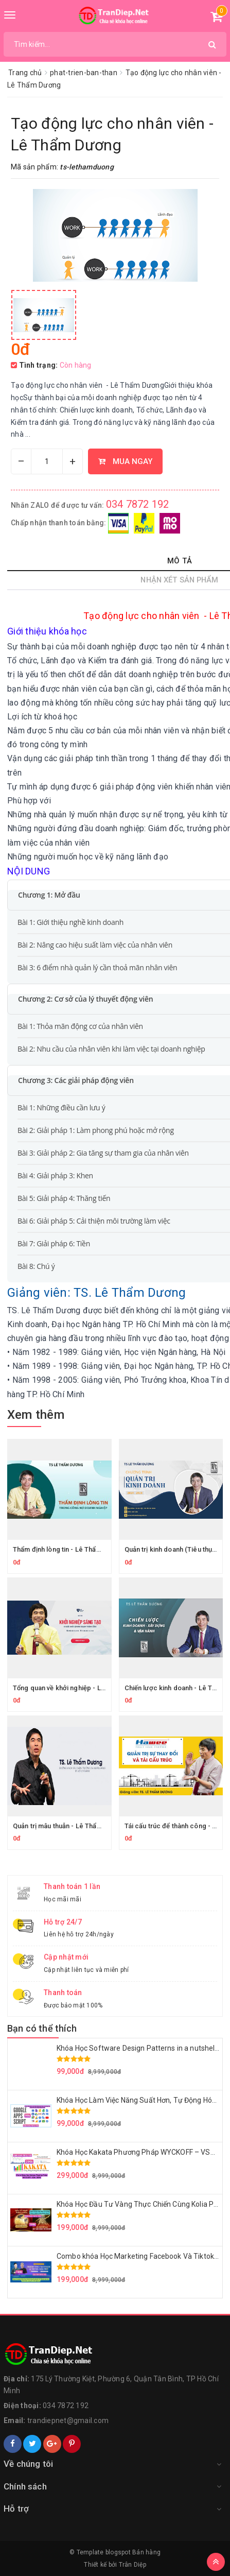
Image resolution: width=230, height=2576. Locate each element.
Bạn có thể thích (42, 2028)
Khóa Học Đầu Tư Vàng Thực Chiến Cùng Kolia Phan (141, 2204)
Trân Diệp (132, 2564)
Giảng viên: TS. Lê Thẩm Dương (96, 1292)
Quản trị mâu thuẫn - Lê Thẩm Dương (69, 1826)
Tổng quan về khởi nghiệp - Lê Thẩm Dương (79, 1688)
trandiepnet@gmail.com (68, 2420)
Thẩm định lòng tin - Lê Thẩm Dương (68, 1549)
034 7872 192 (137, 504)
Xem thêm (35, 1414)
